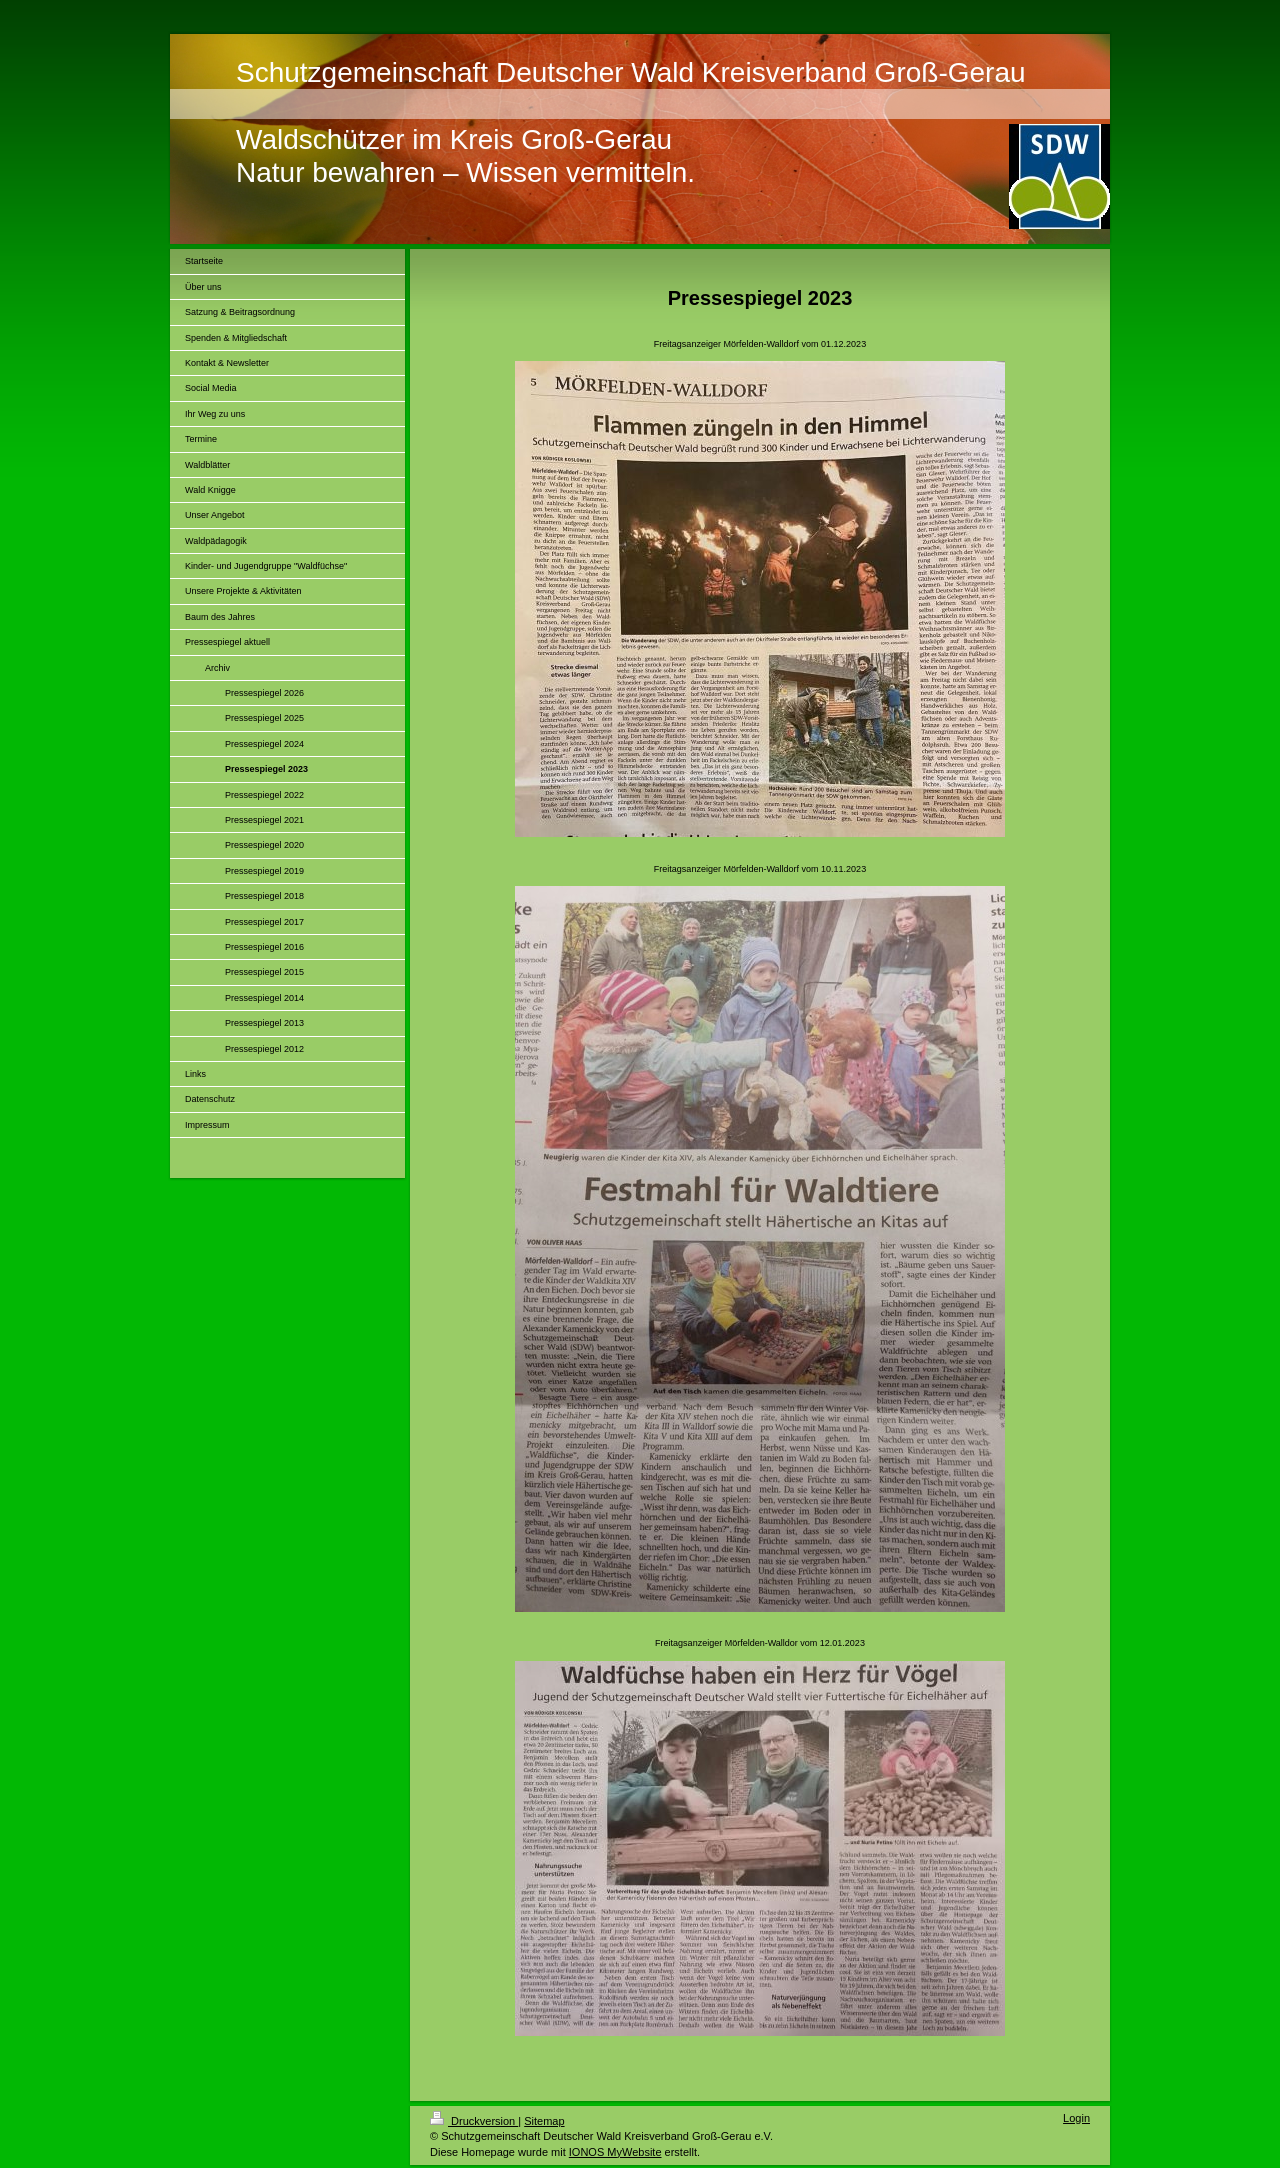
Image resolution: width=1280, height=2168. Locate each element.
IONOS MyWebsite (615, 2152)
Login (1076, 2118)
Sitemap (544, 2121)
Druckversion (474, 2121)
